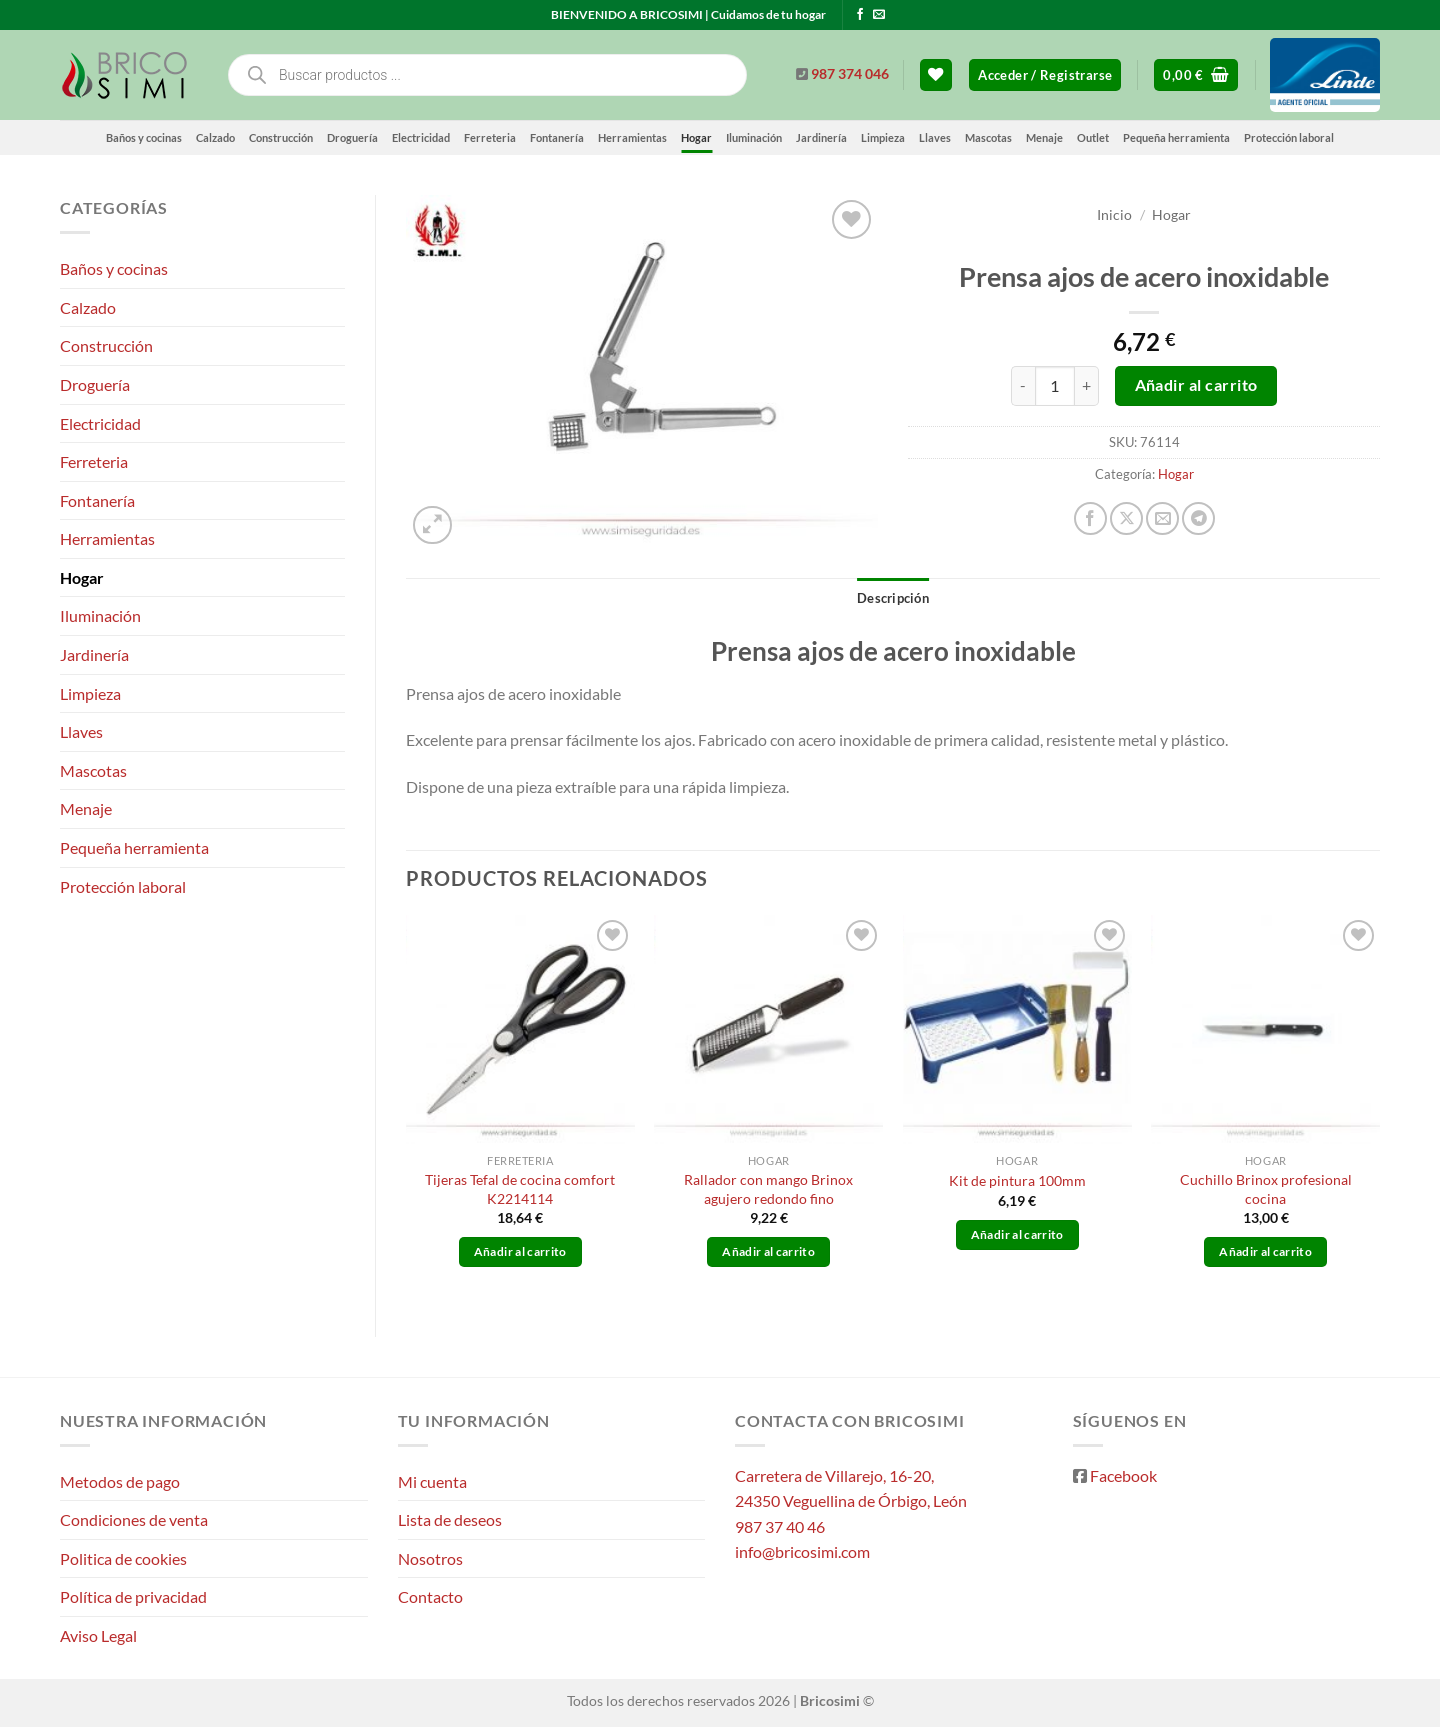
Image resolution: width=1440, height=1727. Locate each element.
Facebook (1123, 1475)
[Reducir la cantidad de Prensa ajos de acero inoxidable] (1023, 386)
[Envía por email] (1162, 518)
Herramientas (632, 137)
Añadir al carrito (1196, 385)
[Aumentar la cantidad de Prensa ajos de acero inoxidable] (1087, 386)
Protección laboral (1289, 137)
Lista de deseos (450, 1519)
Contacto (430, 1596)
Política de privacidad (133, 1596)
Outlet (1093, 137)
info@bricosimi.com (802, 1551)
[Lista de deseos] (936, 75)
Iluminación (754, 137)
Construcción (281, 137)
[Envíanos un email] (879, 15)
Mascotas (988, 137)
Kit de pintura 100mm (1017, 1180)
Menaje (1044, 137)
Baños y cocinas (144, 137)
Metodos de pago (120, 1481)
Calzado (215, 137)
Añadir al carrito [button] (520, 1251)
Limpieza (883, 137)
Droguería (352, 137)
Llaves (935, 137)
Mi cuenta (432, 1481)
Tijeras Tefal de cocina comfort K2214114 (520, 1189)
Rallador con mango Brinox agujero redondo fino (768, 1189)
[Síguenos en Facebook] (860, 15)
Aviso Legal (98, 1635)
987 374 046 (850, 74)
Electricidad (421, 137)
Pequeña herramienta (1176, 137)
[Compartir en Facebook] (1090, 518)
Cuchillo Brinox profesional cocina (1266, 1189)
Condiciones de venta (134, 1519)
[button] (1045, 75)
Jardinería (821, 137)
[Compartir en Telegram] (1198, 518)
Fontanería (557, 137)
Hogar (696, 137)
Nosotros (430, 1558)
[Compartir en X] (1126, 518)
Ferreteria (490, 137)
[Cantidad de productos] (1055, 386)
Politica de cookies (123, 1558)
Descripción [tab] (893, 598)
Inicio (1114, 215)
